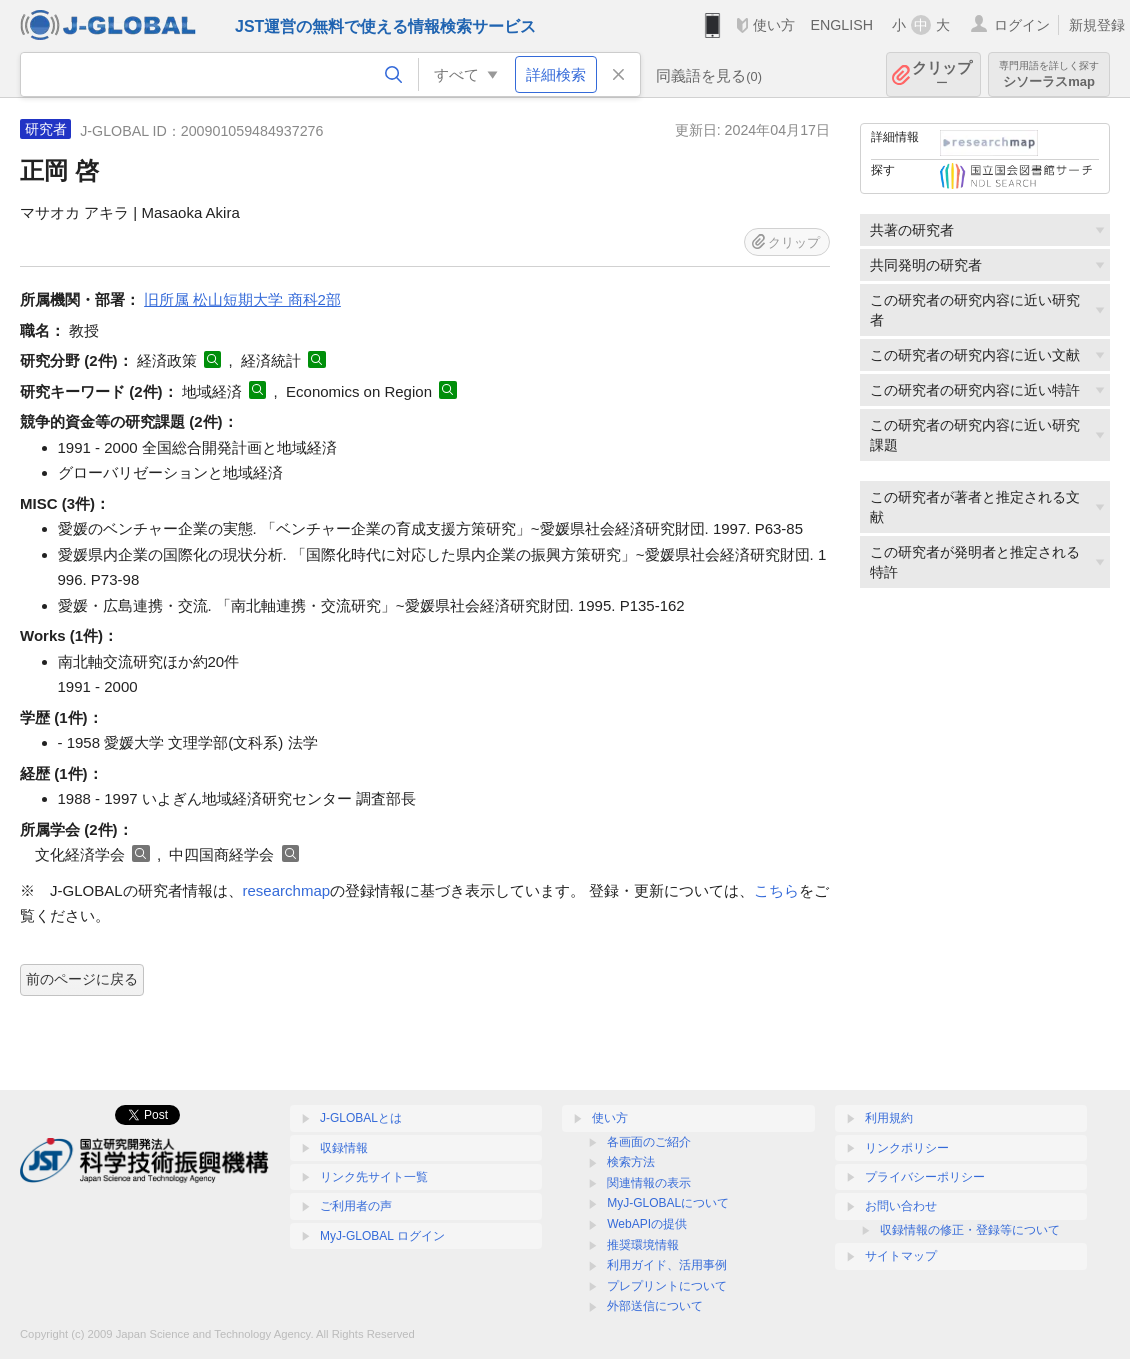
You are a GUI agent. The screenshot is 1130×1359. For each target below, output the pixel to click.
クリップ (942, 74)
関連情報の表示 (649, 1183)
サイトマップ (901, 1256)
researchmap (287, 890)
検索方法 (631, 1162)
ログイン (1022, 25)
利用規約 (889, 1118)
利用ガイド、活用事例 (667, 1265)
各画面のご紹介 (649, 1142)
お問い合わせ (901, 1206)
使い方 (774, 25)
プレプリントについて (667, 1286)
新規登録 (1097, 25)
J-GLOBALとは (361, 1118)
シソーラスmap (1049, 74)
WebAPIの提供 (647, 1224)
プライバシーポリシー (925, 1177)
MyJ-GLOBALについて (668, 1203)
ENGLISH (841, 25)
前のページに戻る (82, 979)
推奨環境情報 (643, 1245)
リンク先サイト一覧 (374, 1177)
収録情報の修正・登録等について (970, 1230)
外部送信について (655, 1306)
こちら (776, 890)
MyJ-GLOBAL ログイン (382, 1236)
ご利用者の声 (356, 1206)
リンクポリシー (907, 1148)
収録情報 (344, 1148)
